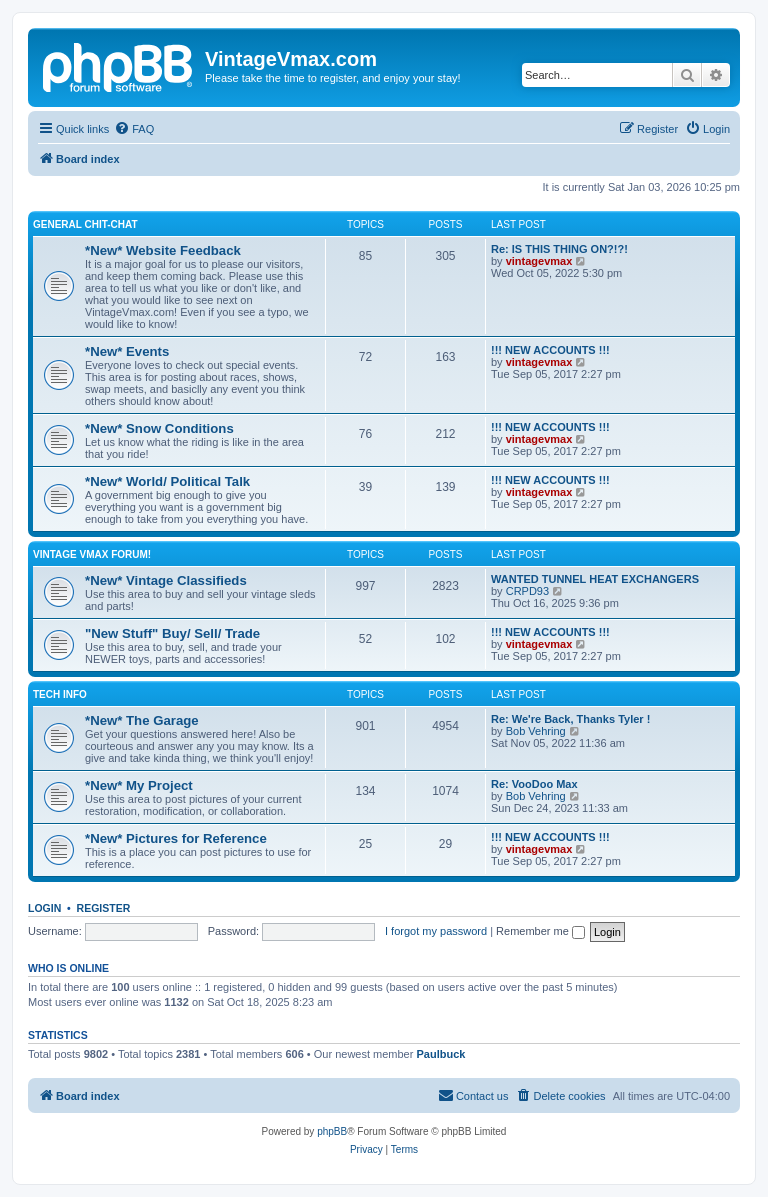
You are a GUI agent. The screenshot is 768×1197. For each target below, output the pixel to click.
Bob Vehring (536, 731)
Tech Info (60, 694)
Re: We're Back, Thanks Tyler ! (570, 719)
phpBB (332, 1131)
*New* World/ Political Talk (167, 481)
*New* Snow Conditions (159, 428)
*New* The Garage (142, 720)
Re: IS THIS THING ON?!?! (559, 249)
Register (104, 908)
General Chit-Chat (85, 224)
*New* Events (127, 351)
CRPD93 (527, 591)
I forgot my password (436, 931)
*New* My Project (139, 785)
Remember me (540, 931)
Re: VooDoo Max (534, 784)
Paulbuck (440, 1054)
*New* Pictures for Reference (176, 838)
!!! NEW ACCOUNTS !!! (550, 350)
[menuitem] (134, 129)
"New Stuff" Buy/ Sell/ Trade (172, 633)
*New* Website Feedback (163, 250)
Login (44, 908)
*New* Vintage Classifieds (166, 580)
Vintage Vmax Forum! (92, 554)
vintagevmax (539, 261)
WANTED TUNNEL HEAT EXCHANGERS (595, 579)
